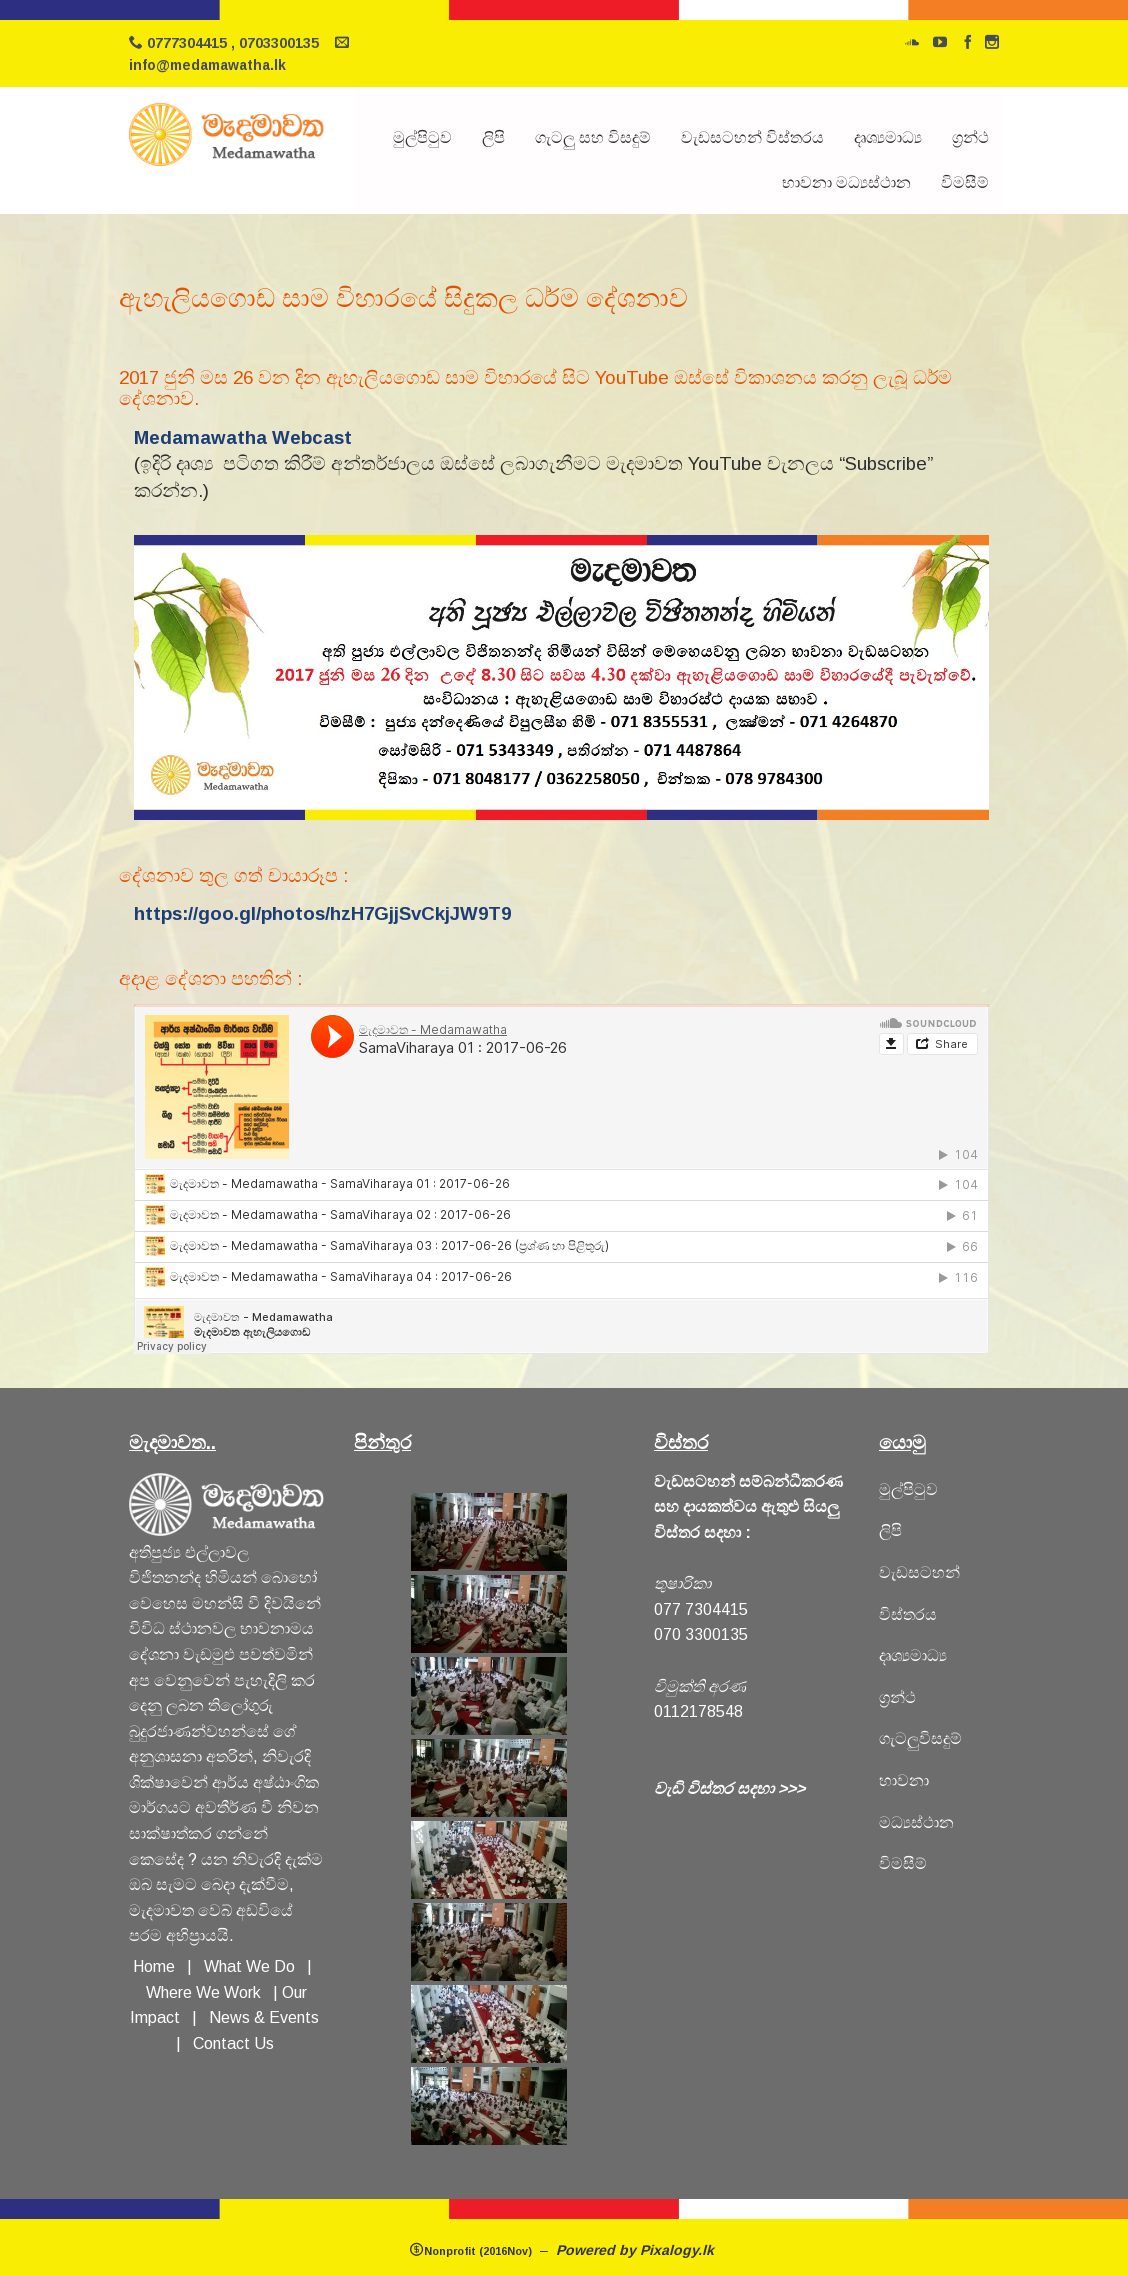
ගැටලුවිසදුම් (920, 1738)
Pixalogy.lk (679, 2250)
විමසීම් (965, 182)
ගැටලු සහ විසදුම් (593, 137)
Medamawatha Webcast (243, 437)
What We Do (253, 1966)
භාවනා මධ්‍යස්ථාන (846, 182)
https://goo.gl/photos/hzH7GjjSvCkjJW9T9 (322, 913)
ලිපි (493, 137)
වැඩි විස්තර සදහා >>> (729, 1788)
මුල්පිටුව (422, 137)
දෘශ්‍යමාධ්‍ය (888, 137)
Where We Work (203, 1992)
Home (154, 1966)
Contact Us (233, 2043)
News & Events (264, 2017)
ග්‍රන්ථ (970, 137)
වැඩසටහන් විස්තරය (752, 137)
